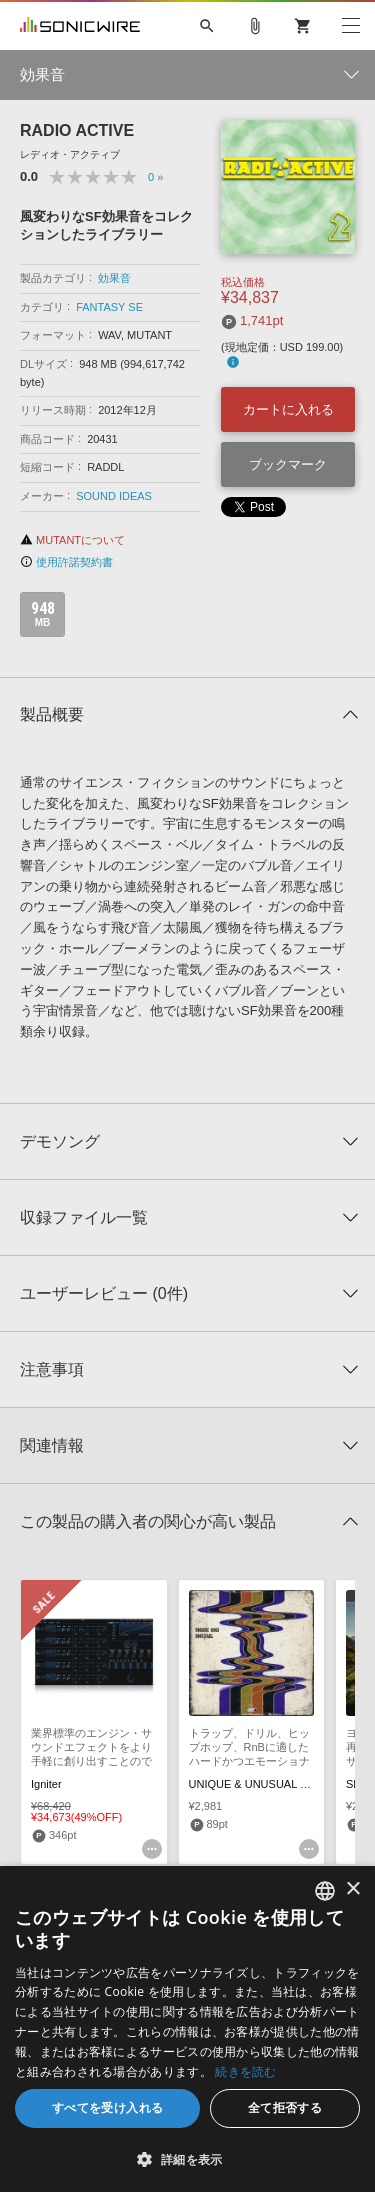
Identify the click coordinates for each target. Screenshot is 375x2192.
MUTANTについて (72, 540)
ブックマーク (288, 464)
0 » (155, 177)
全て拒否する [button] (285, 2107)
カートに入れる (288, 409)
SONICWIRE (80, 26)
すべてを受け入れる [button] (108, 2107)
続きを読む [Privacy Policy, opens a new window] (246, 2071)
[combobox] (325, 1891)
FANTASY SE (109, 307)
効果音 (114, 278)
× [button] (352, 1889)
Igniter (46, 1784)
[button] (187, 2159)
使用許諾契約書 (66, 562)
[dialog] (187, 2029)
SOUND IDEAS (114, 496)
